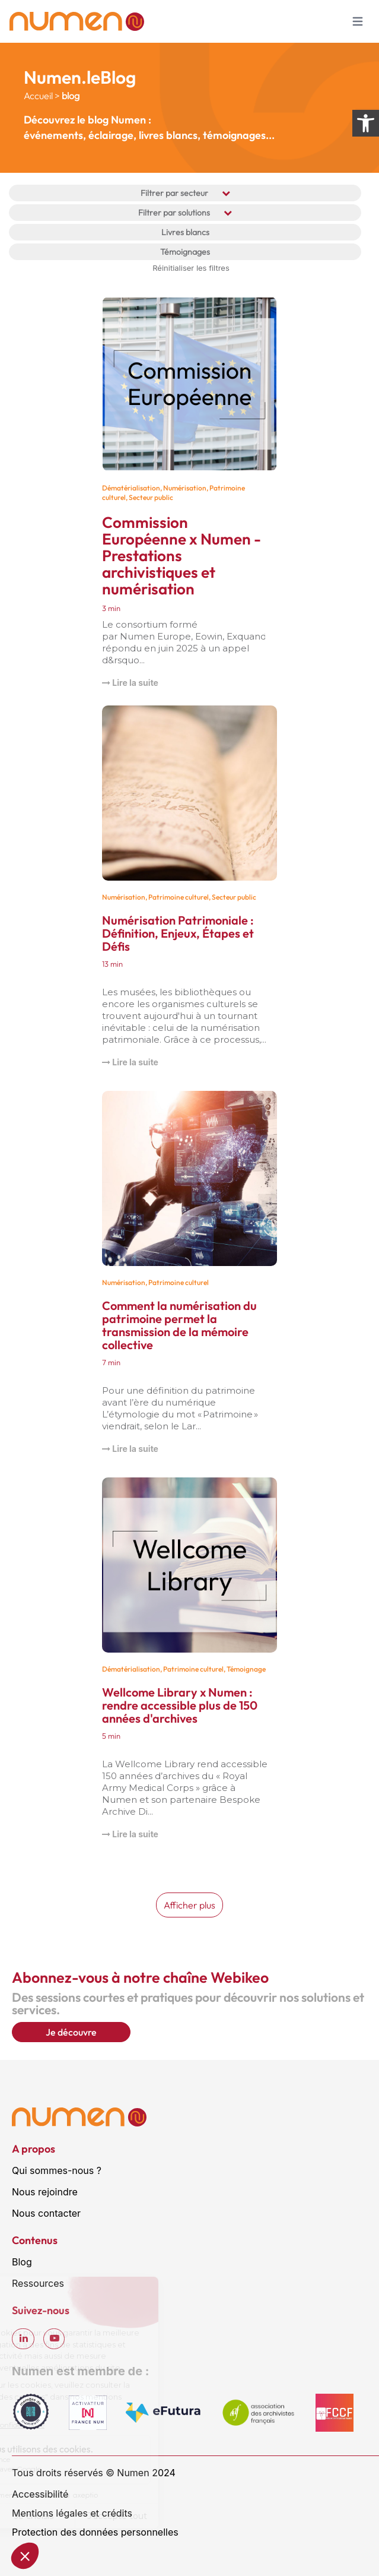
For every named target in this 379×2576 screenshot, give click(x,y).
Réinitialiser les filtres (191, 268)
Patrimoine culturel (178, 897)
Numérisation (184, 487)
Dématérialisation (131, 487)
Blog (22, 2262)
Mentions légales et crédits (72, 2513)
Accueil (38, 96)
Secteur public (151, 497)
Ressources (38, 2283)
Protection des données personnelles (95, 2532)
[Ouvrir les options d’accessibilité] (365, 123)
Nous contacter (46, 2213)
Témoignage (246, 1668)
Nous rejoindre (45, 2192)
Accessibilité (40, 2494)
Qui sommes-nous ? (56, 2170)
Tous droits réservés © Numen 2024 (94, 2472)
